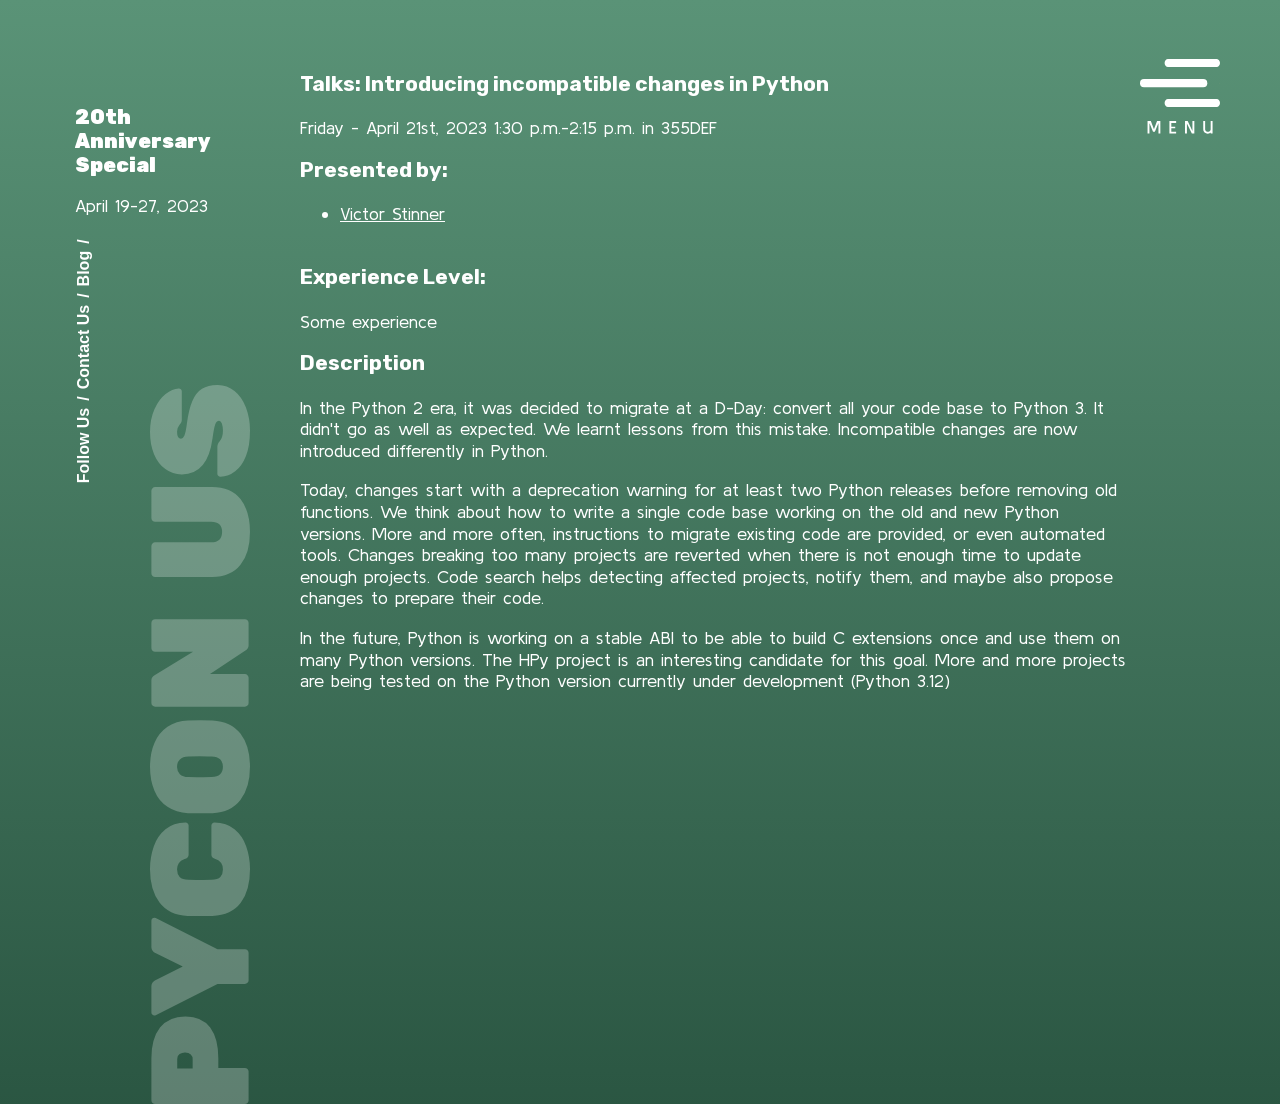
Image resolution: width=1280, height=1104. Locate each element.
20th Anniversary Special (143, 141)
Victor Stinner (392, 213)
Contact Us (83, 346)
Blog (83, 268)
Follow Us (83, 445)
